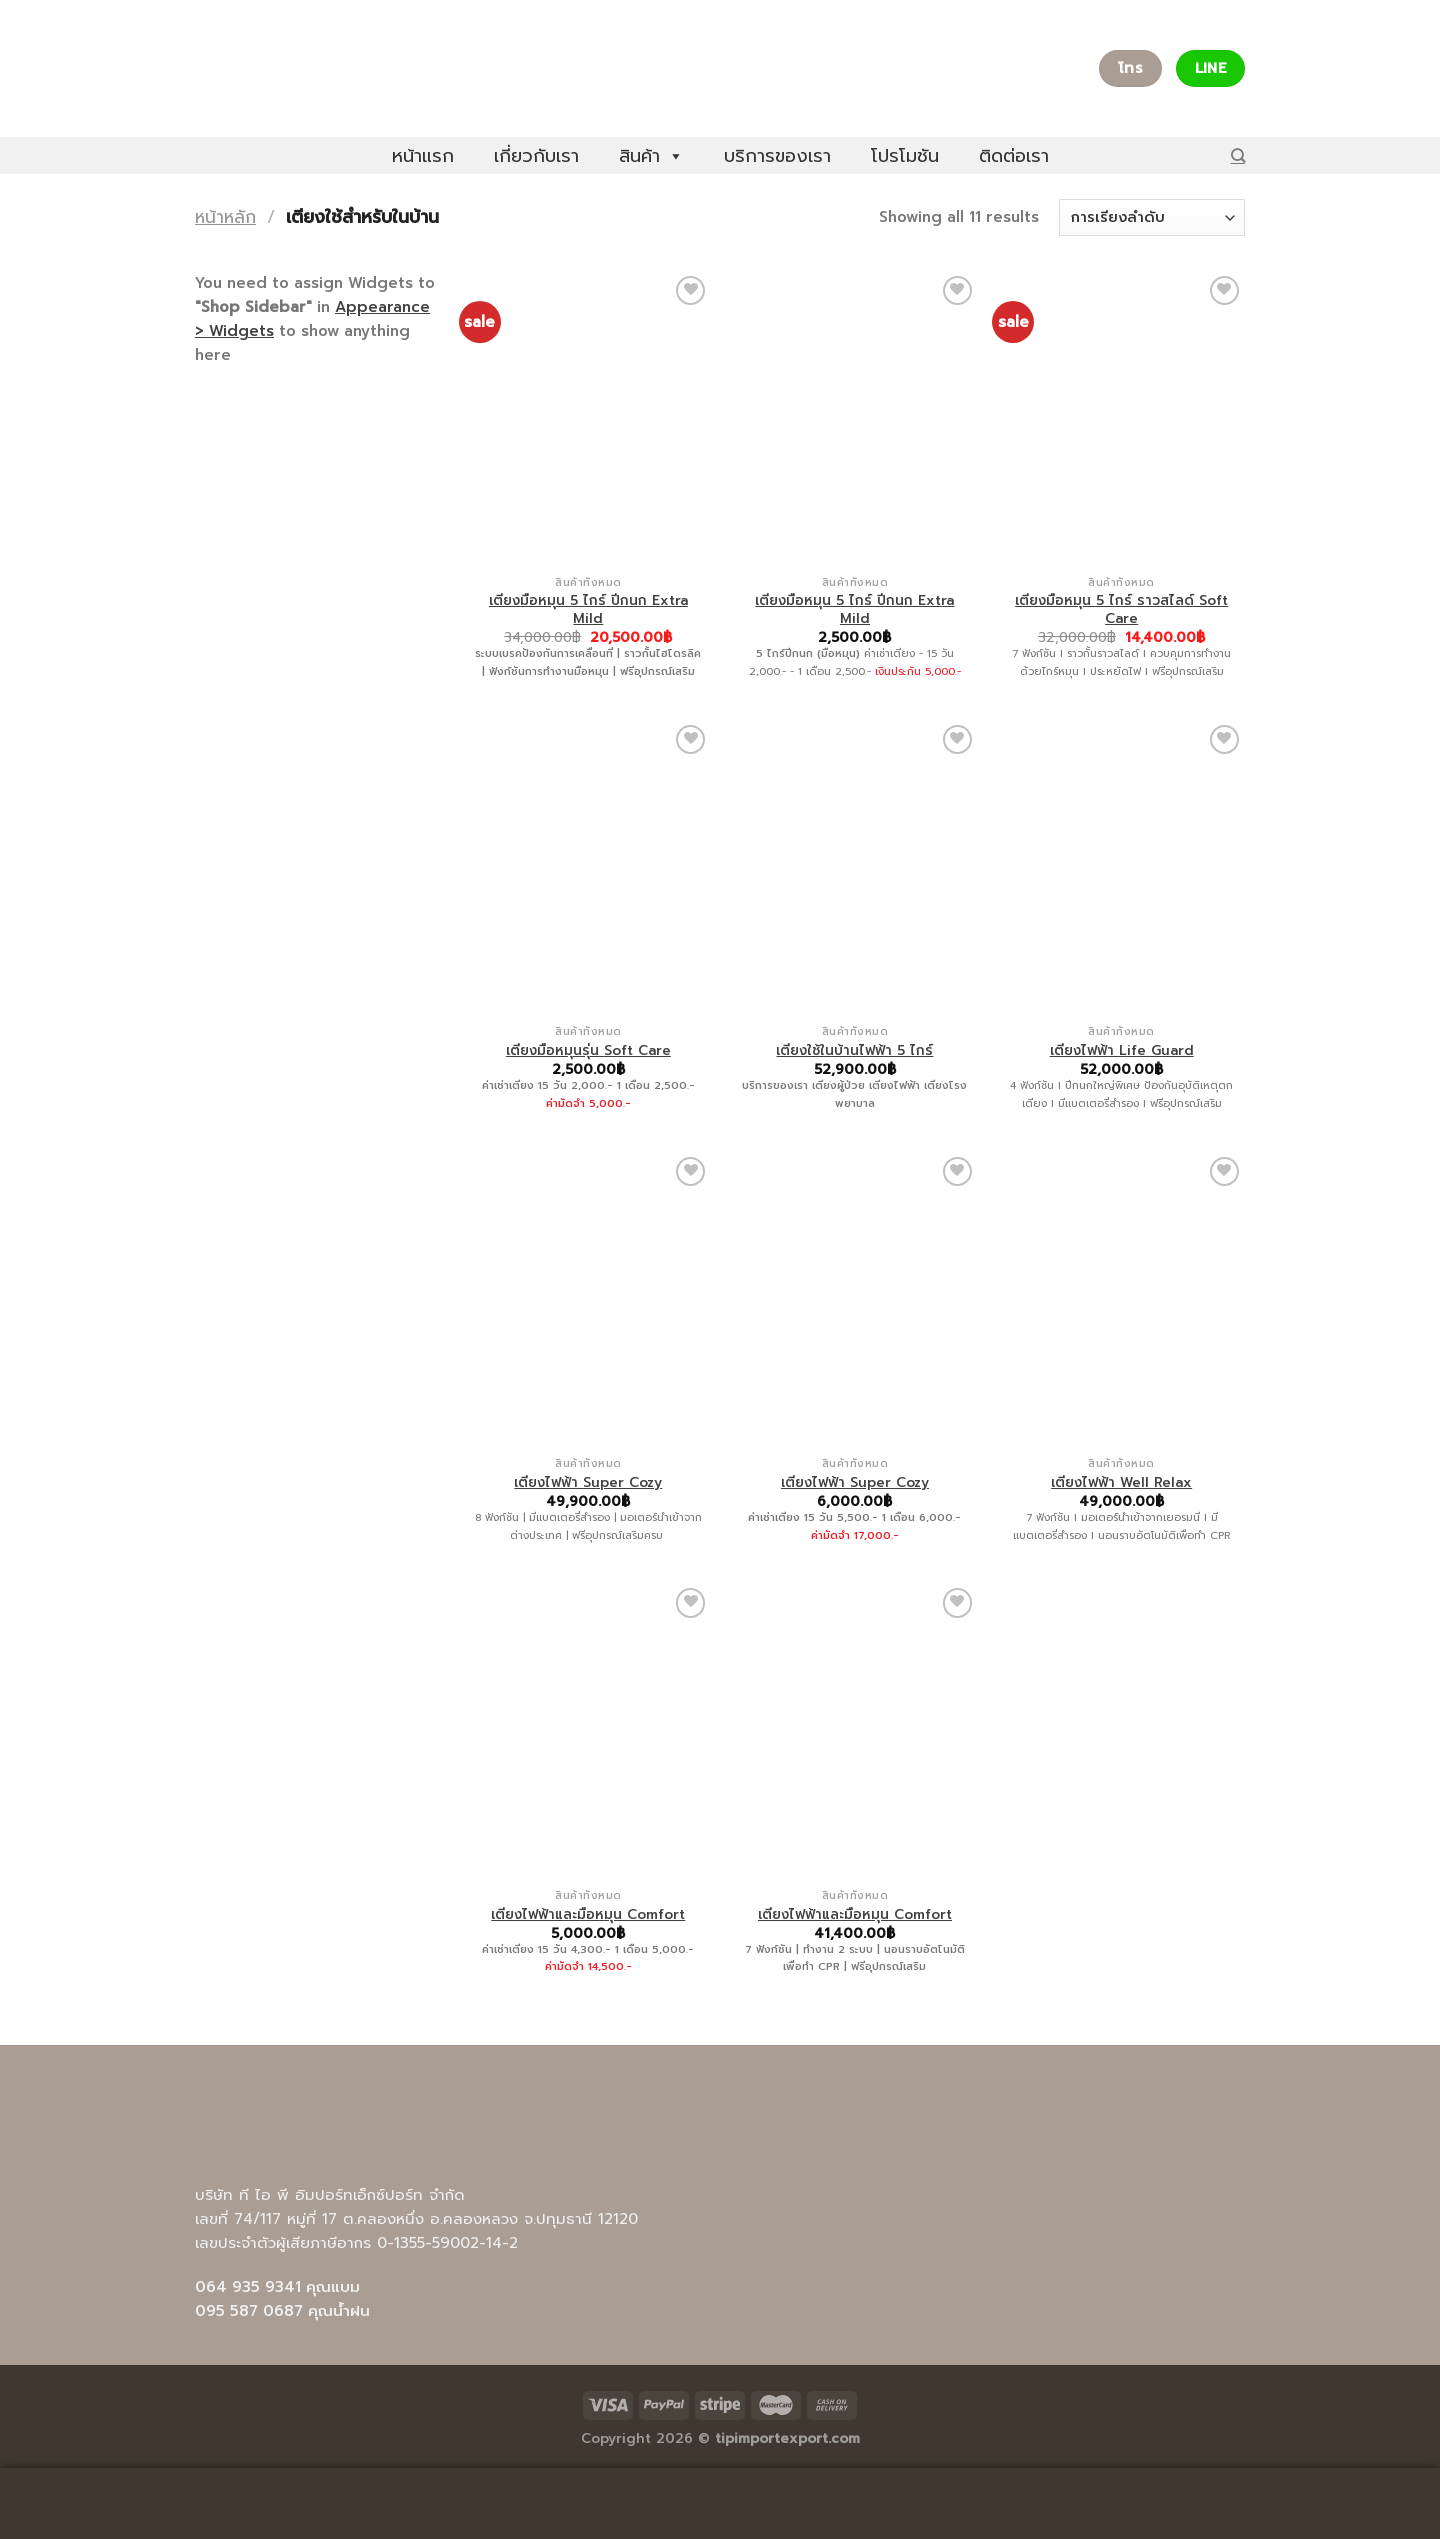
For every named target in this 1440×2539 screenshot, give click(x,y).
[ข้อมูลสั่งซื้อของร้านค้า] (1152, 217)
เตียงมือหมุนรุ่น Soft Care (588, 1051)
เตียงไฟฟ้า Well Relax (1121, 1483)
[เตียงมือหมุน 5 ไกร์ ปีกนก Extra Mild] (588, 419)
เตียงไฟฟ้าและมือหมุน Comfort (588, 1915)
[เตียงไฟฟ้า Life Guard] (1121, 868)
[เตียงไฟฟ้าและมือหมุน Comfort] (588, 1731)
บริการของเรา (777, 156)
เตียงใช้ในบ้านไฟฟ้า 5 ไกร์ (854, 1051)
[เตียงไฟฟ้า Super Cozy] (588, 1300)
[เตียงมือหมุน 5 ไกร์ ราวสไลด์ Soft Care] (1121, 419)
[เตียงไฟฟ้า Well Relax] (1121, 1300)
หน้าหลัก (225, 217)
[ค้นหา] (1238, 155)
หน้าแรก (423, 156)
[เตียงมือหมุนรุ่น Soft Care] (588, 868)
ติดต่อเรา (1014, 156)
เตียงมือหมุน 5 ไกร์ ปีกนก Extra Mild (588, 609)
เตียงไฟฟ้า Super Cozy (588, 1483)
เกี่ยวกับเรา (536, 156)
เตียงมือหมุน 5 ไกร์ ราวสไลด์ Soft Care (1121, 609)
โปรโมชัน (905, 156)
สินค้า (651, 156)
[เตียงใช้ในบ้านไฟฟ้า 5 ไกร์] (854, 868)
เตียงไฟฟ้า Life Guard (1122, 1051)
